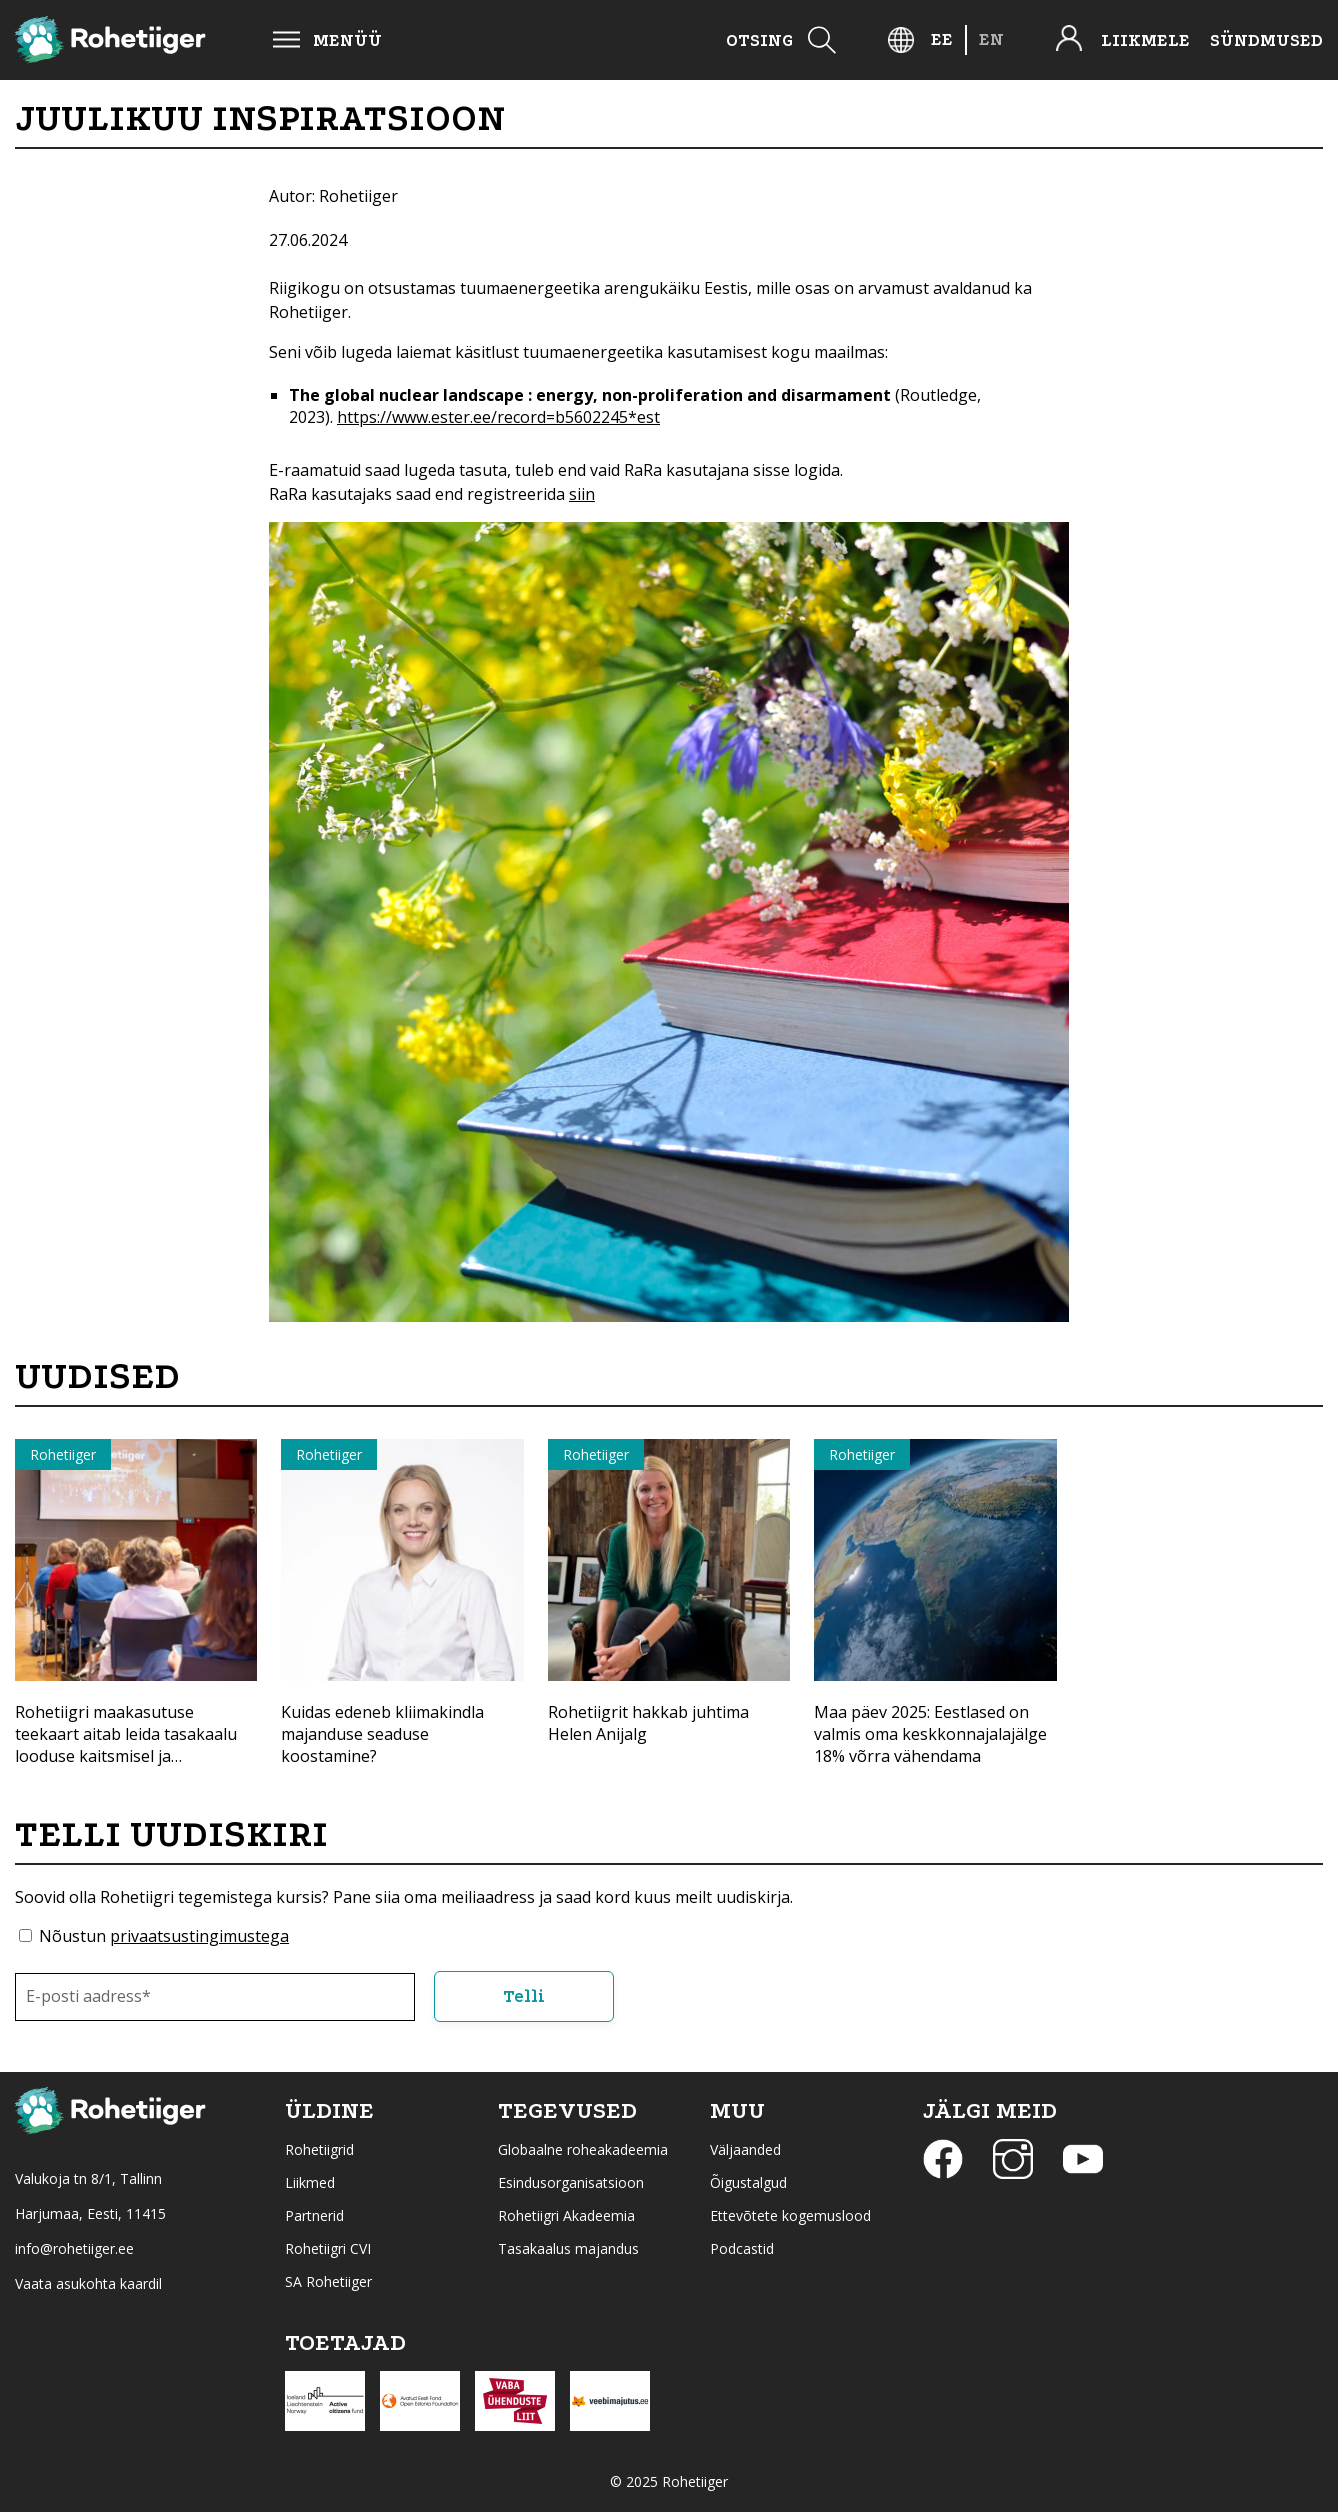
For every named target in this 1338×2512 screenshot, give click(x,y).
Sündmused (1266, 40)
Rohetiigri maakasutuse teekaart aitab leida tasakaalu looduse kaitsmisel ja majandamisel (126, 1745)
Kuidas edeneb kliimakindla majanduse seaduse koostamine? (382, 1734)
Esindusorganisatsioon (571, 2182)
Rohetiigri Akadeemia (566, 2215)
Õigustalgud (748, 2182)
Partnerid (314, 2215)
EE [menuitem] (942, 39)
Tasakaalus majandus (568, 2248)
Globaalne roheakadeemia (583, 2149)
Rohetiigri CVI (328, 2248)
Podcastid (742, 2248)
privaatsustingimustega (199, 1936)
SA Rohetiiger (328, 2281)
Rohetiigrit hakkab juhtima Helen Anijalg (648, 1723)
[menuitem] (942, 39)
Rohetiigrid (319, 2149)
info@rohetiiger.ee (74, 2248)
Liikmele (1145, 40)
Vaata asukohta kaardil (88, 2283)
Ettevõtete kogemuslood (790, 2215)
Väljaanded (745, 2149)
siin (582, 494)
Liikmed (310, 2182)
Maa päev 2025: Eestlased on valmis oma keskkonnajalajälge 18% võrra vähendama (930, 1734)
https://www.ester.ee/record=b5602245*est (498, 417)
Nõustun (164, 1936)
